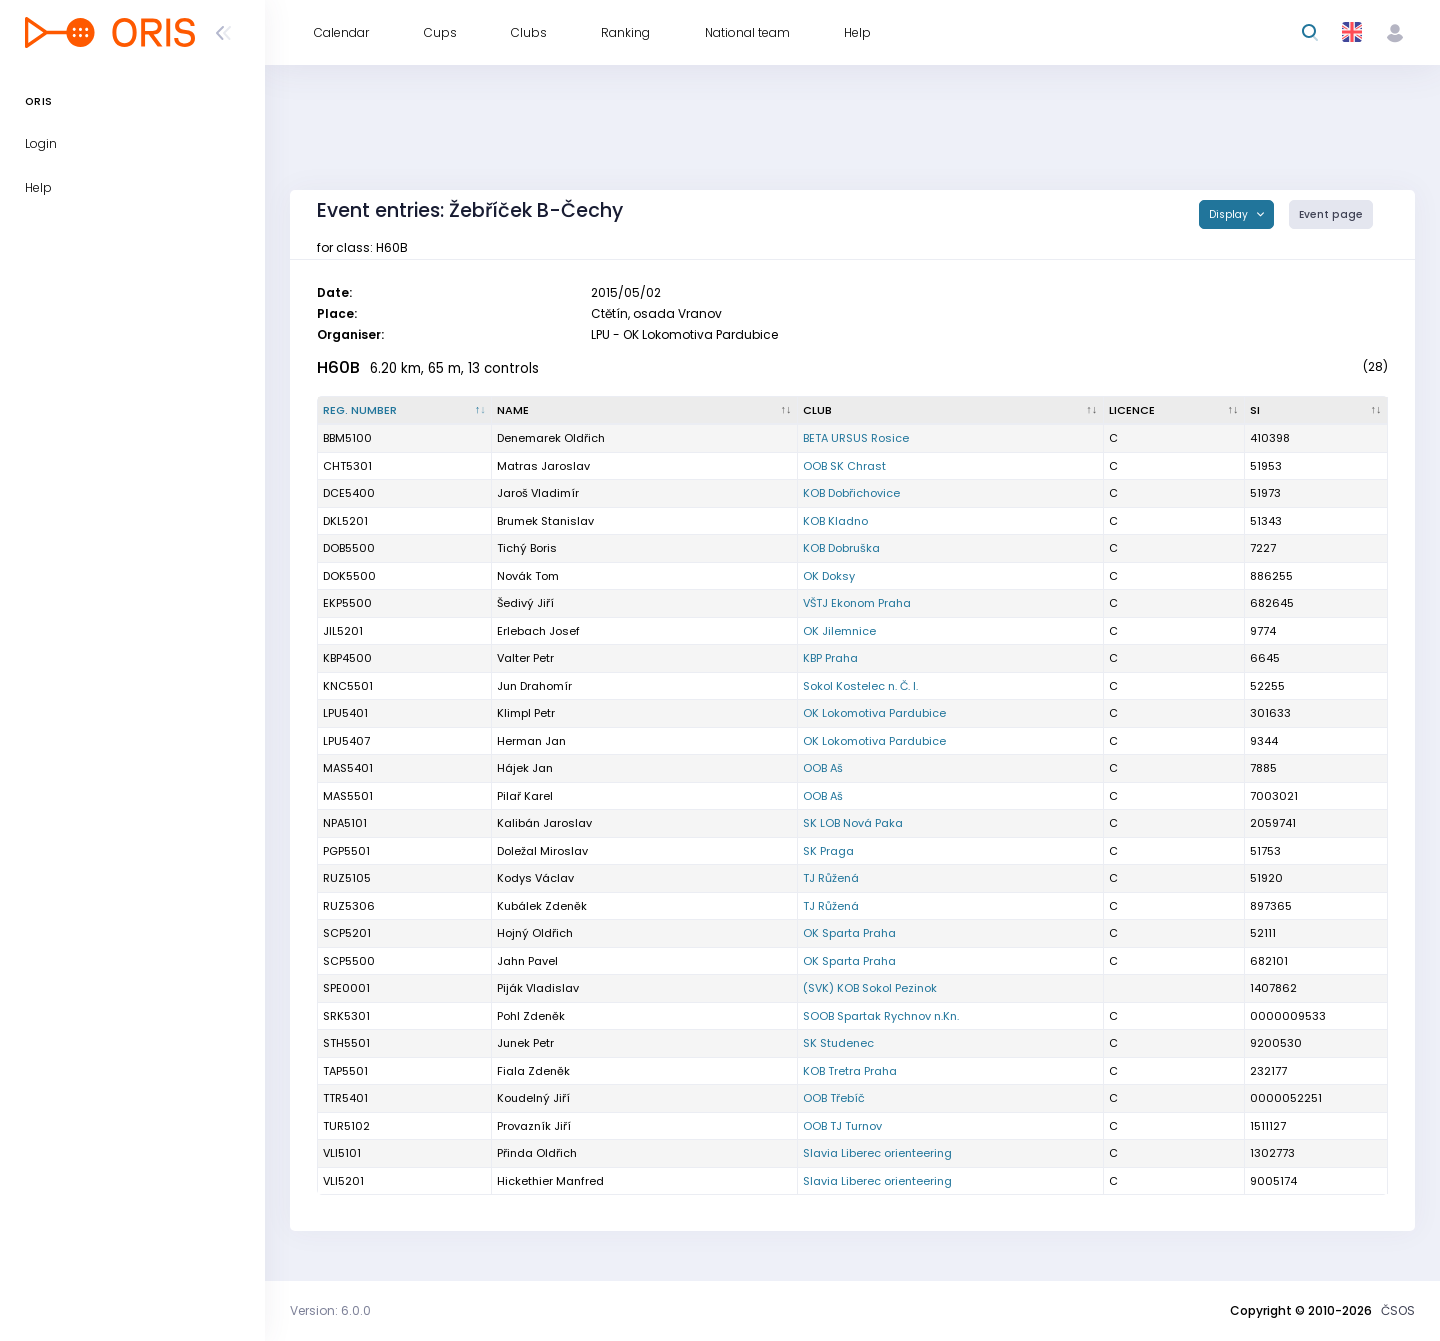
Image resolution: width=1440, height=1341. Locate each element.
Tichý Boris (527, 548)
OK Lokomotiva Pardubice (874, 713)
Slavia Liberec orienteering (877, 1153)
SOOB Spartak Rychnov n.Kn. (881, 1016)
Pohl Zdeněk (531, 1016)
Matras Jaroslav (543, 466)
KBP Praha (830, 658)
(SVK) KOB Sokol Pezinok (870, 988)
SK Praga (828, 851)
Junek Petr (525, 1043)
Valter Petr (525, 658)
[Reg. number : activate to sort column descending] (405, 411)
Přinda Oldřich (537, 1153)
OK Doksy (829, 576)
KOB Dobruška (841, 548)
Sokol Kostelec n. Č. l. (860, 686)
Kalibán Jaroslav (544, 823)
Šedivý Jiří (525, 603)
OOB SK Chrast (844, 466)
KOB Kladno (835, 521)
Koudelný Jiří (533, 1098)
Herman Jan (531, 741)
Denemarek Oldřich (551, 438)
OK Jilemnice (839, 631)
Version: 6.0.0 (330, 1310)
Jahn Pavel (527, 961)
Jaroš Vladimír (538, 493)
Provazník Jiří (534, 1126)
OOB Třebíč (834, 1098)
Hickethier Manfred (550, 1181)
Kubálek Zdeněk (542, 906)
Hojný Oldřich (535, 933)
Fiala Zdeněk (533, 1071)
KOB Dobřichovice (851, 493)
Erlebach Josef (538, 631)
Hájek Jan (525, 768)
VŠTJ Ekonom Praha (857, 603)
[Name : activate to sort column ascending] (645, 411)
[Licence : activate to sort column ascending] (1174, 411)
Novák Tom (528, 576)
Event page (1331, 214)
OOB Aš (823, 768)
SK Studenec (838, 1043)
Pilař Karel (525, 796)
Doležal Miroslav (542, 851)
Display (1230, 214)
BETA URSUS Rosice (856, 438)
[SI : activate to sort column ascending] (1316, 411)
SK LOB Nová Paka (853, 823)
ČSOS (1398, 1310)
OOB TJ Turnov (842, 1126)
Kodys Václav (535, 878)
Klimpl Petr (526, 713)
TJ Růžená (831, 878)
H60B (338, 367)
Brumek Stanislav (545, 521)
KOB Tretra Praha (850, 1071)
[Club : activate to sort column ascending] (951, 411)
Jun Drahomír (534, 686)
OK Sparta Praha (849, 933)
